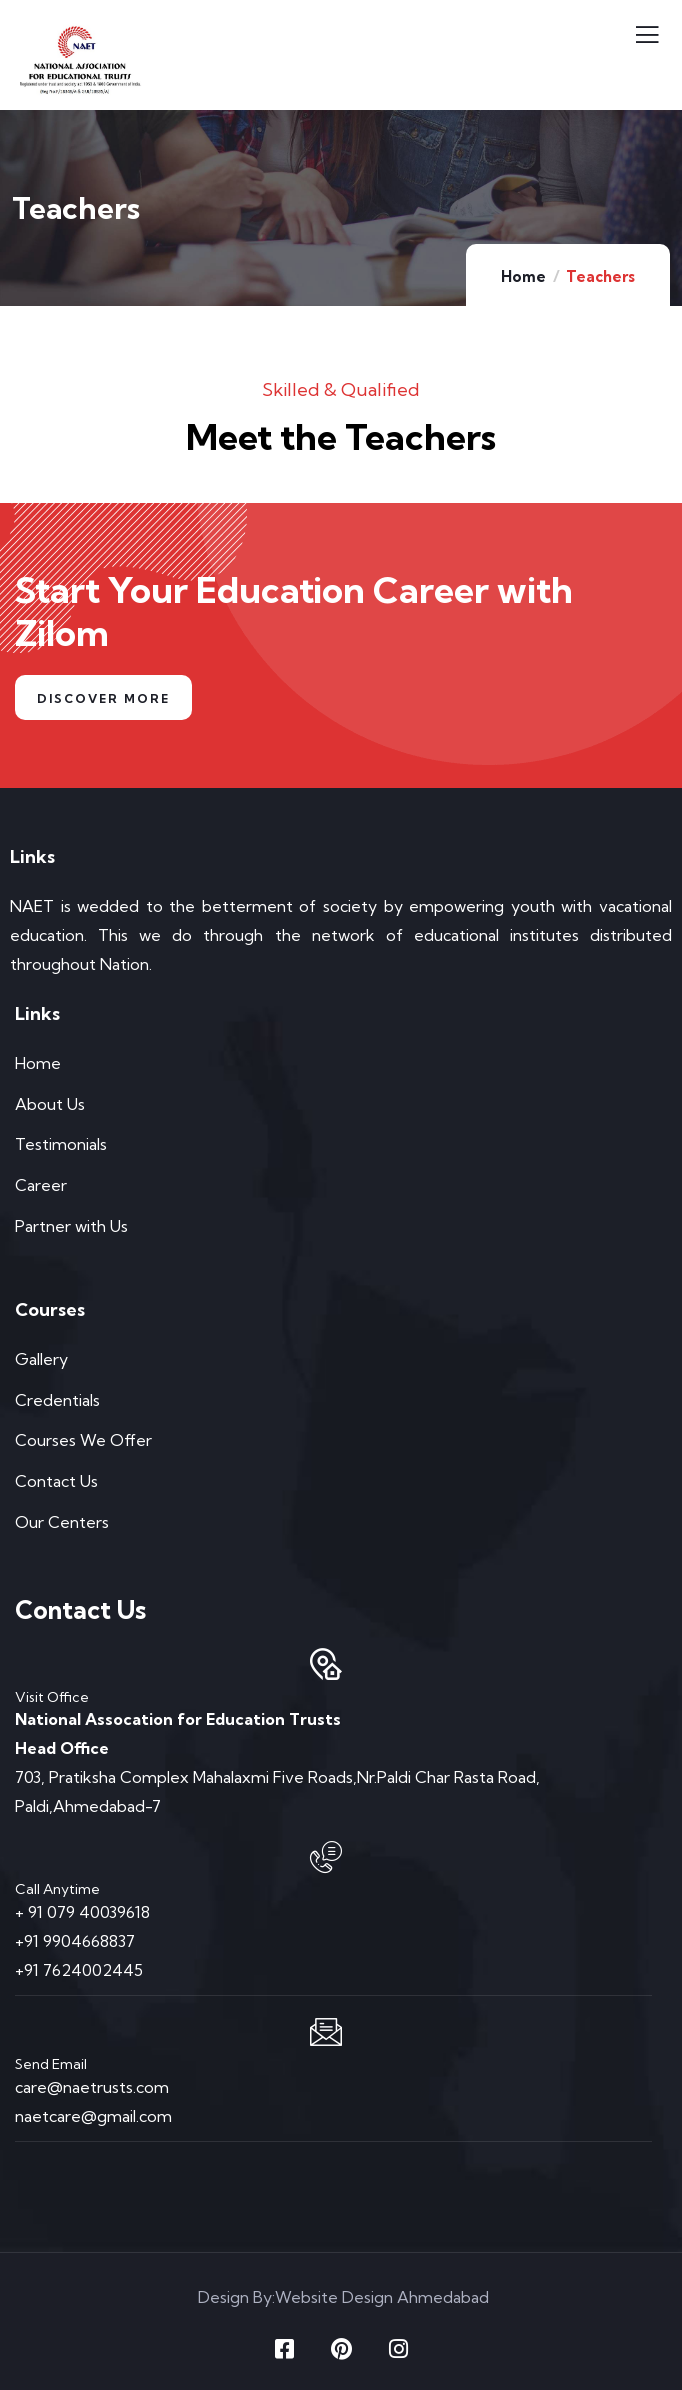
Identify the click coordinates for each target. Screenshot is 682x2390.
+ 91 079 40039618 (82, 1912)
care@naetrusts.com (92, 2087)
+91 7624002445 (79, 1970)
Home (523, 276)
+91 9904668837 (75, 1941)
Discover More (103, 698)
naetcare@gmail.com (93, 2116)
